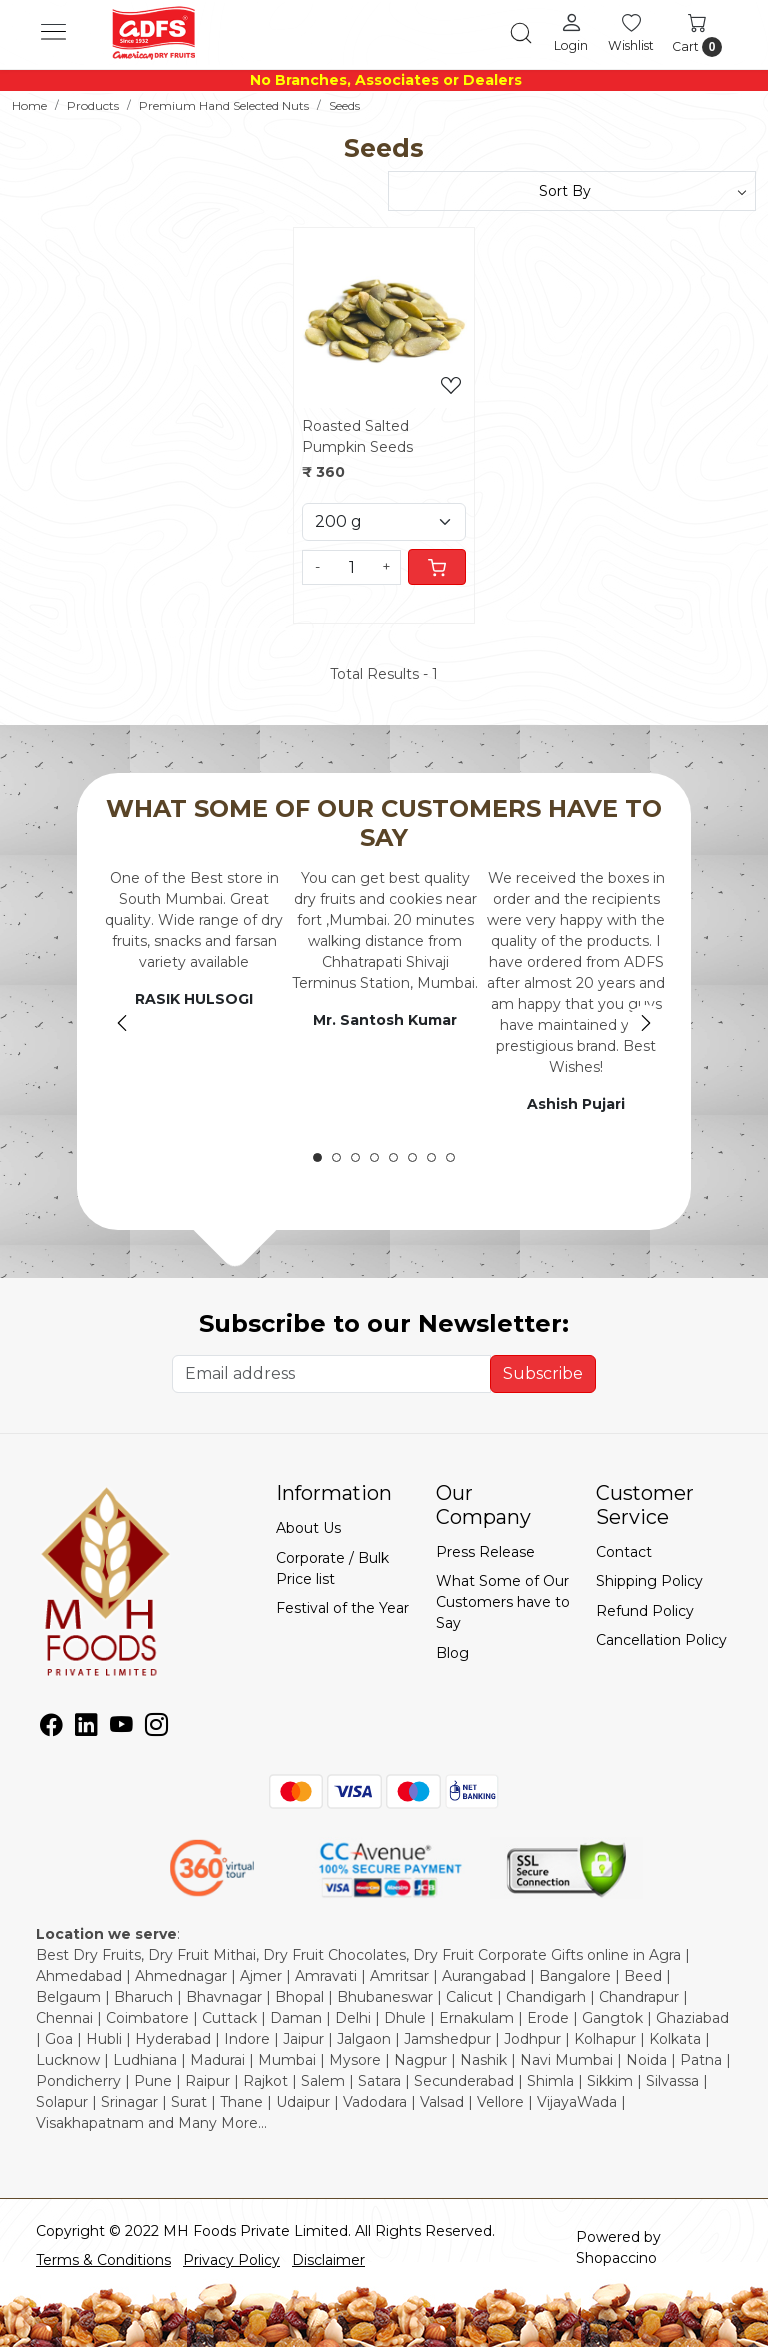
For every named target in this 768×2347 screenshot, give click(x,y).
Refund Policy (645, 1611)
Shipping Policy (649, 1581)
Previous (122, 1023)
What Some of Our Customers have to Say (503, 1602)
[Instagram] (156, 1728)
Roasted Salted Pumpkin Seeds (357, 436)
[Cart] (437, 567)
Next (646, 1023)
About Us (308, 1528)
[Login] (571, 32)
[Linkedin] (86, 1728)
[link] (521, 33)
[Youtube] (121, 1728)
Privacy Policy (231, 2260)
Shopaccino (616, 2258)
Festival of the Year (342, 1608)
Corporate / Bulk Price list (332, 1568)
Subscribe (543, 1373)
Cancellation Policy (661, 1640)
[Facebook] (51, 1728)
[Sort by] (572, 191)
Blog (452, 1653)
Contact (624, 1552)
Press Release (485, 1552)
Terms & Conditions (103, 2260)
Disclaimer (328, 2260)
